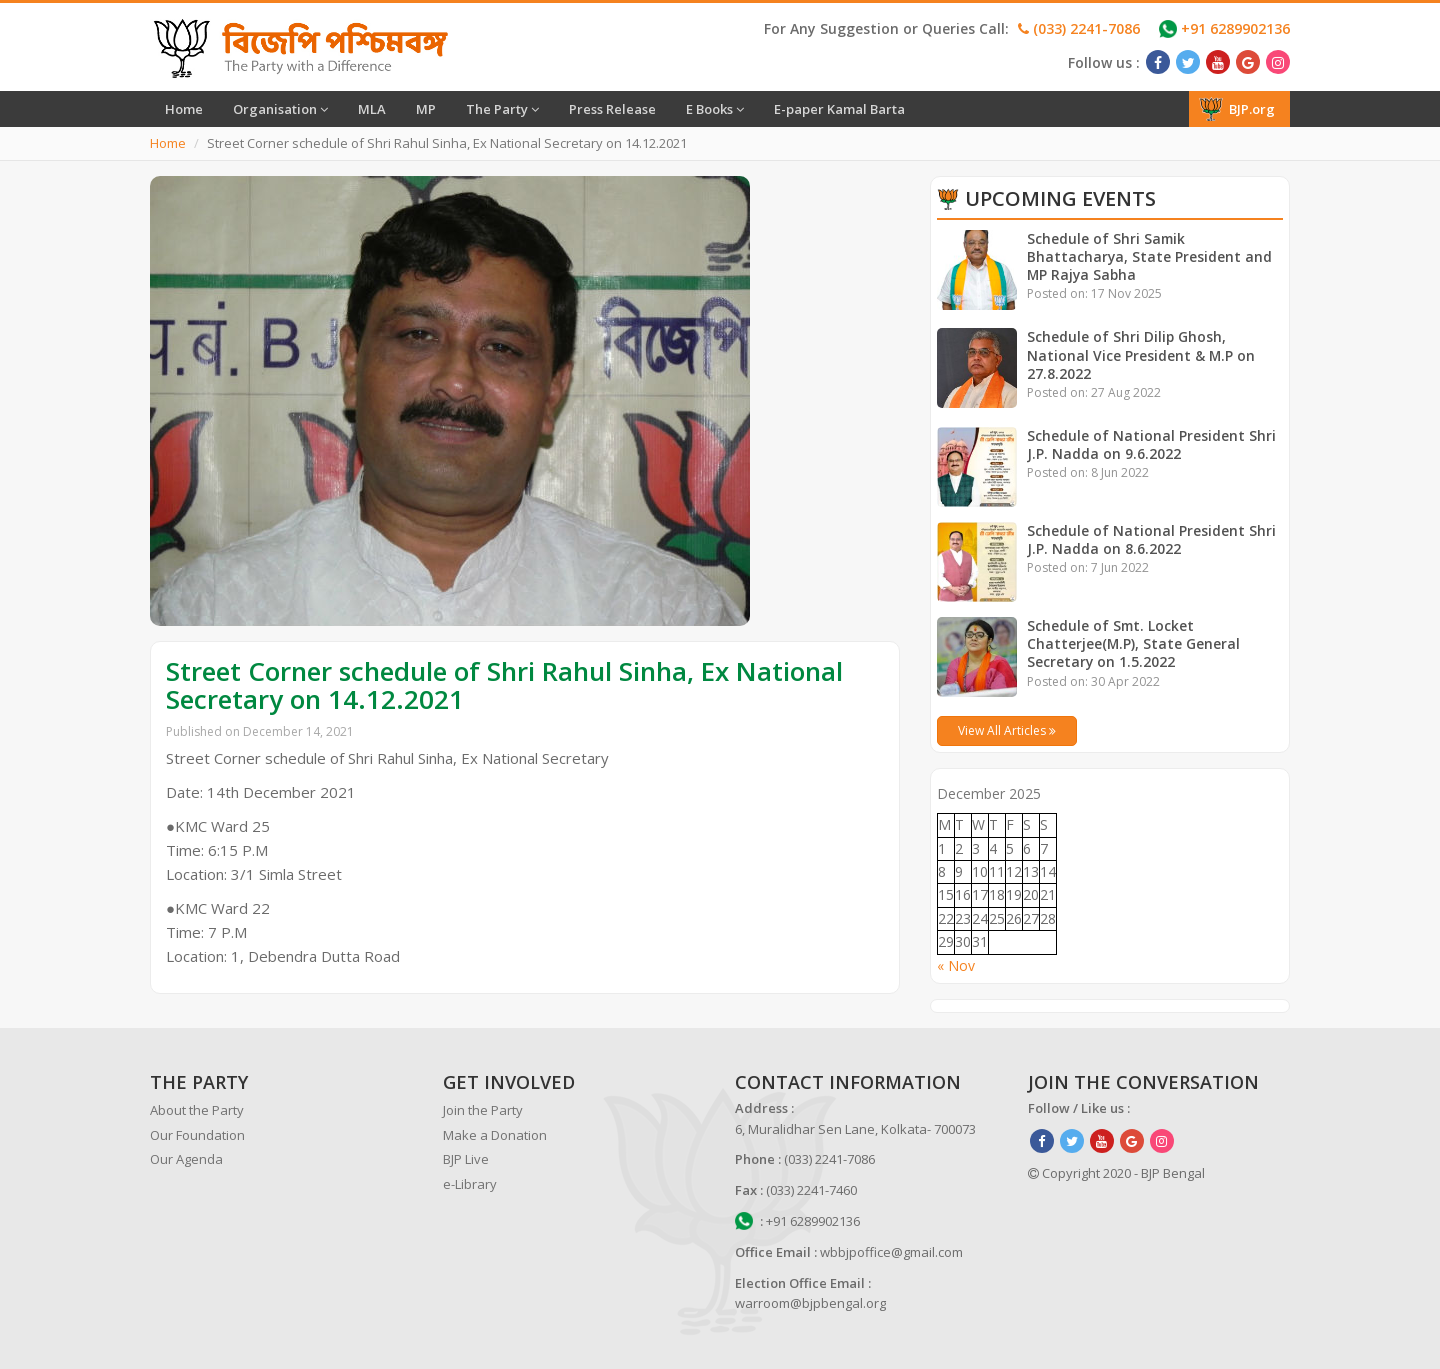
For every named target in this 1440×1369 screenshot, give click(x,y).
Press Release (612, 109)
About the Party (197, 1110)
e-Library (470, 1184)
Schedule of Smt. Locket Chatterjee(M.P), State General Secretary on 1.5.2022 (1134, 643)
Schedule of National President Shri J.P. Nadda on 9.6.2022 (1151, 444)
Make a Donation (495, 1135)
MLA (372, 109)
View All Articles (1007, 730)
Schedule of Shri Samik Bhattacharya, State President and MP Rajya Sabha (1150, 256)
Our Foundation (197, 1135)
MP (426, 109)
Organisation (280, 109)
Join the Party (483, 1110)
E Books (715, 109)
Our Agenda (186, 1159)
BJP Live (466, 1159)
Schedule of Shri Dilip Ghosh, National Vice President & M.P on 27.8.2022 (1141, 354)
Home (184, 109)
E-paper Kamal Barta (839, 109)
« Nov (956, 965)
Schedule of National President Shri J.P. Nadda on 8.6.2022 (1151, 539)
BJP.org (1237, 109)
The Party (502, 109)
